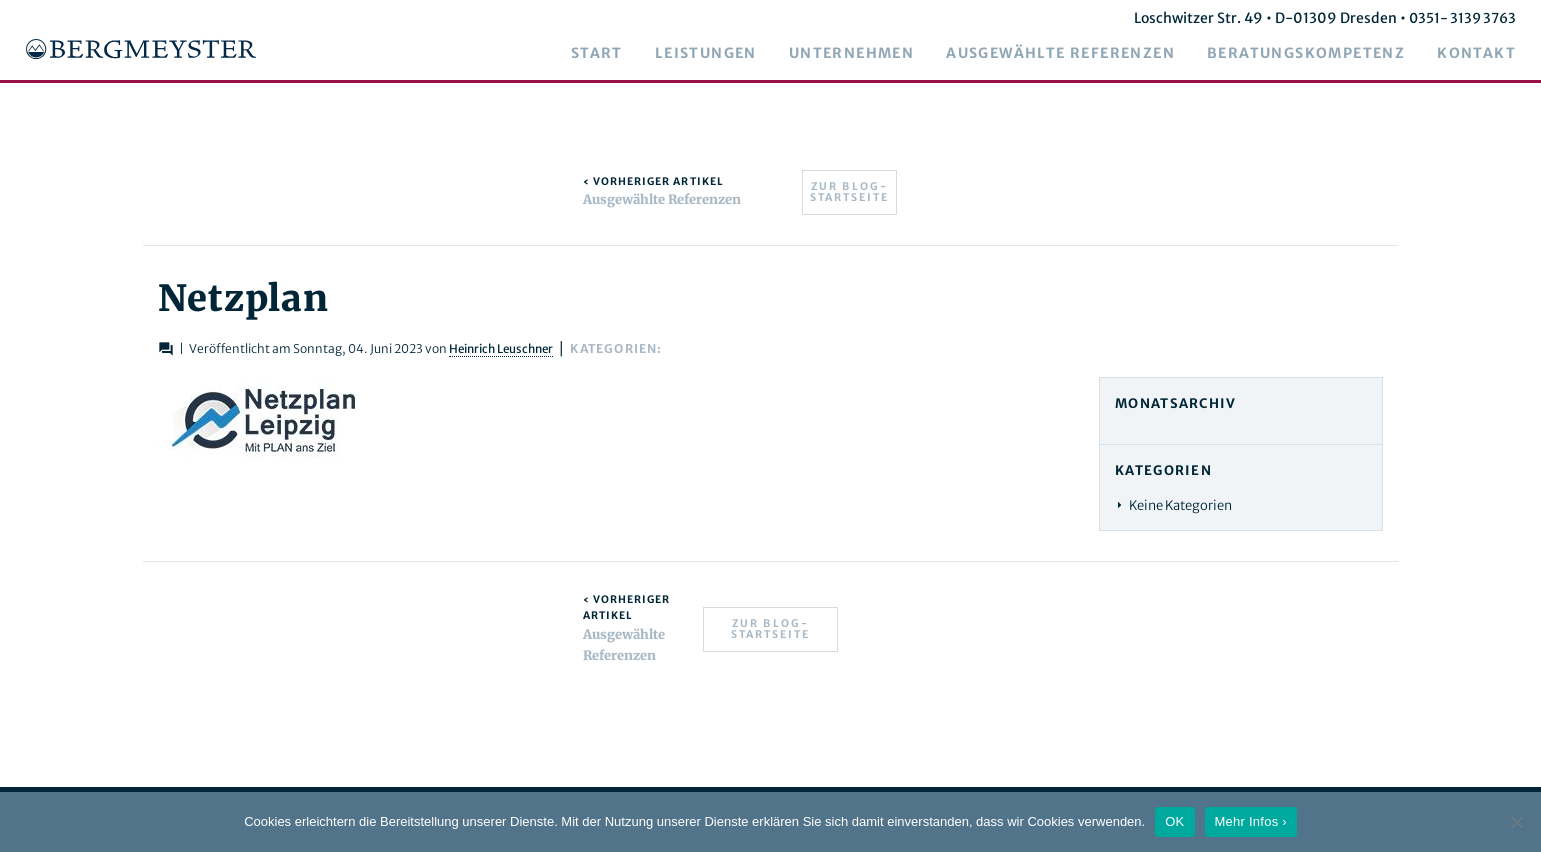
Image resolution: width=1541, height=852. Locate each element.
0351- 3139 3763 (1475, 18)
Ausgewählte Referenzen (1075, 54)
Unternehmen (866, 54)
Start (612, 54)
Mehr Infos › (1251, 821)
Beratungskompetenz (1321, 54)
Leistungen (721, 54)
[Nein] (1516, 822)
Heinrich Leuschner (548, 348)
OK (1174, 821)
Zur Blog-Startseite (849, 192)
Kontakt (1491, 54)
